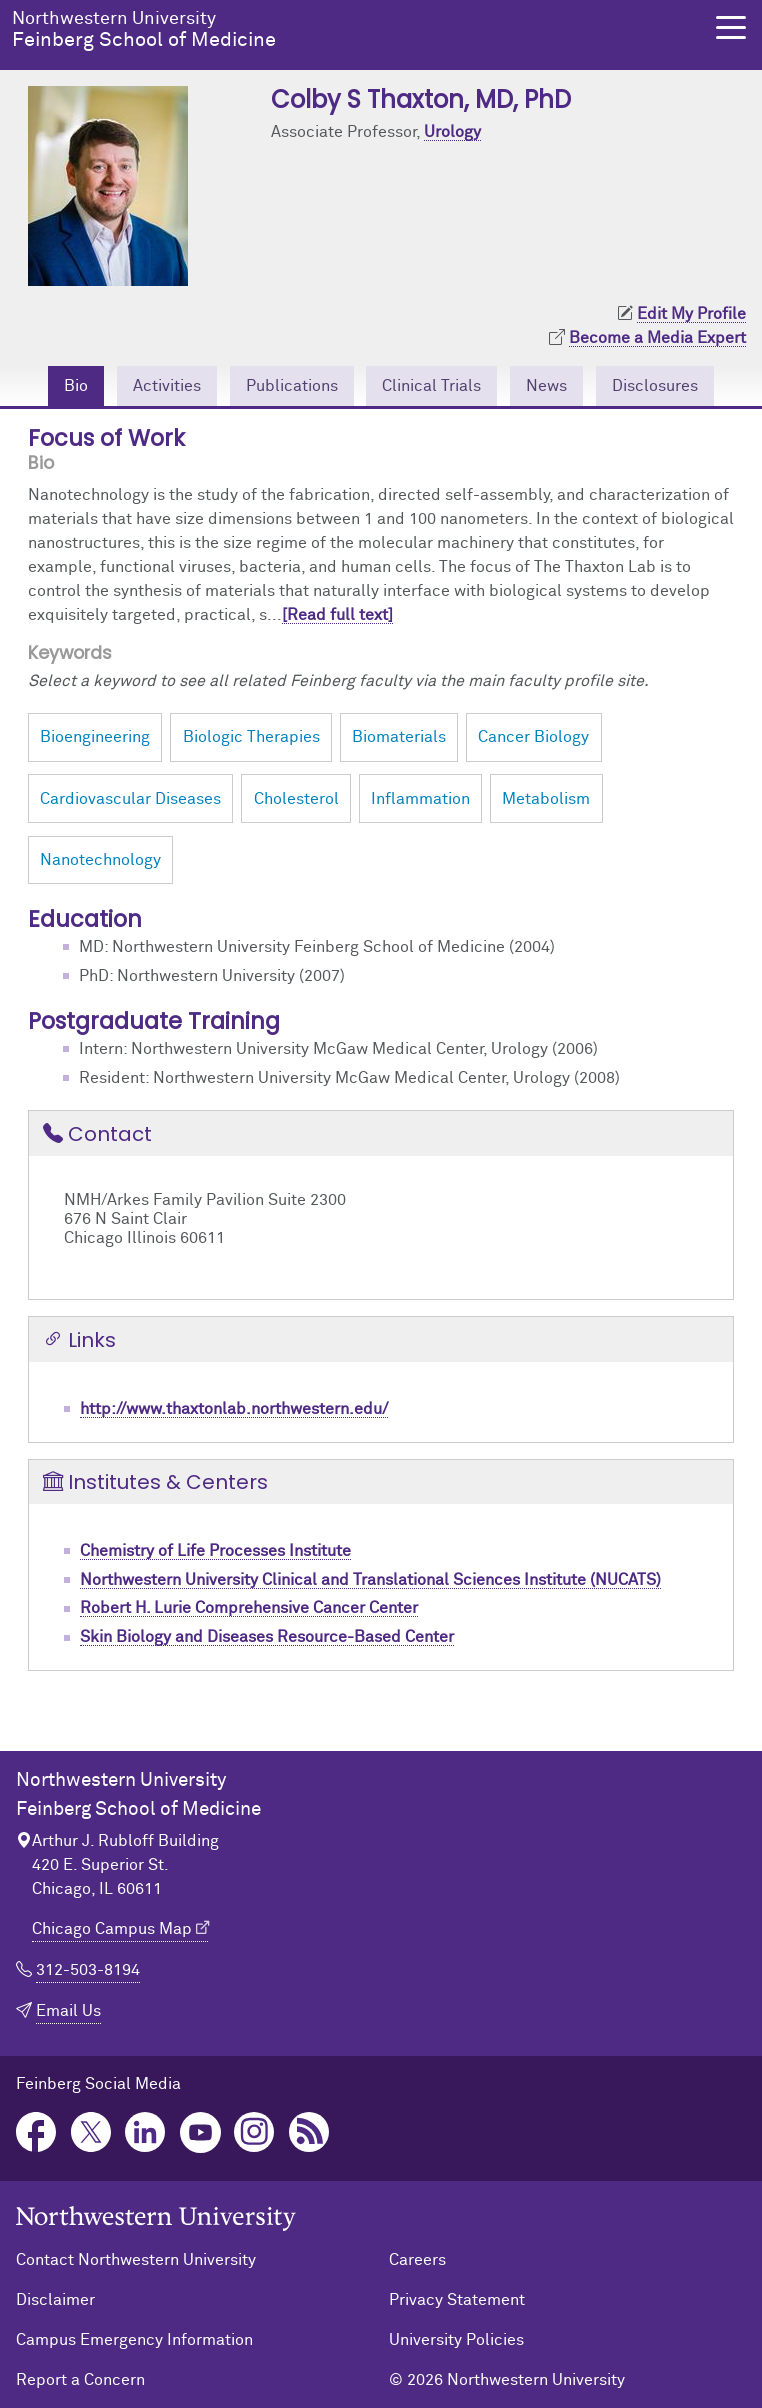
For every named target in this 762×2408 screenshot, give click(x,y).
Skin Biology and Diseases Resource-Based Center (267, 1637)
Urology (452, 132)
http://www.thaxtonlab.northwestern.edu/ (234, 1409)
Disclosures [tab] (655, 386)
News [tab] (546, 386)
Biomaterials (399, 737)
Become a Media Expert (657, 338)
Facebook (36, 2132)
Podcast (309, 2132)
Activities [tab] (167, 386)
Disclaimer (55, 2300)
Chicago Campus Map (112, 1929)
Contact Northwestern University (136, 2260)
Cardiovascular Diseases (130, 799)
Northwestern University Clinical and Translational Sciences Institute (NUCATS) (370, 1580)
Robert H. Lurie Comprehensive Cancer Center (249, 1608)
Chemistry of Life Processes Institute (215, 1551)
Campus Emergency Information (134, 2340)
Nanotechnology (100, 860)
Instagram (254, 2132)
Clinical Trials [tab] (431, 386)
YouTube (200, 2132)
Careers (417, 2260)
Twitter (91, 2132)
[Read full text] (337, 615)
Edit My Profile (691, 314)
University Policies (456, 2340)
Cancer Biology (533, 737)
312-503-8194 (88, 1970)
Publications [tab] (292, 386)
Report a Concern (80, 2380)
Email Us (68, 2011)
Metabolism (546, 799)
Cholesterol (296, 799)
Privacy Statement (457, 2300)
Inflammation (420, 799)
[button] (731, 27)
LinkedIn (145, 2132)
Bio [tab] (76, 386)
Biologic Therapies (251, 737)
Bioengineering (95, 737)
